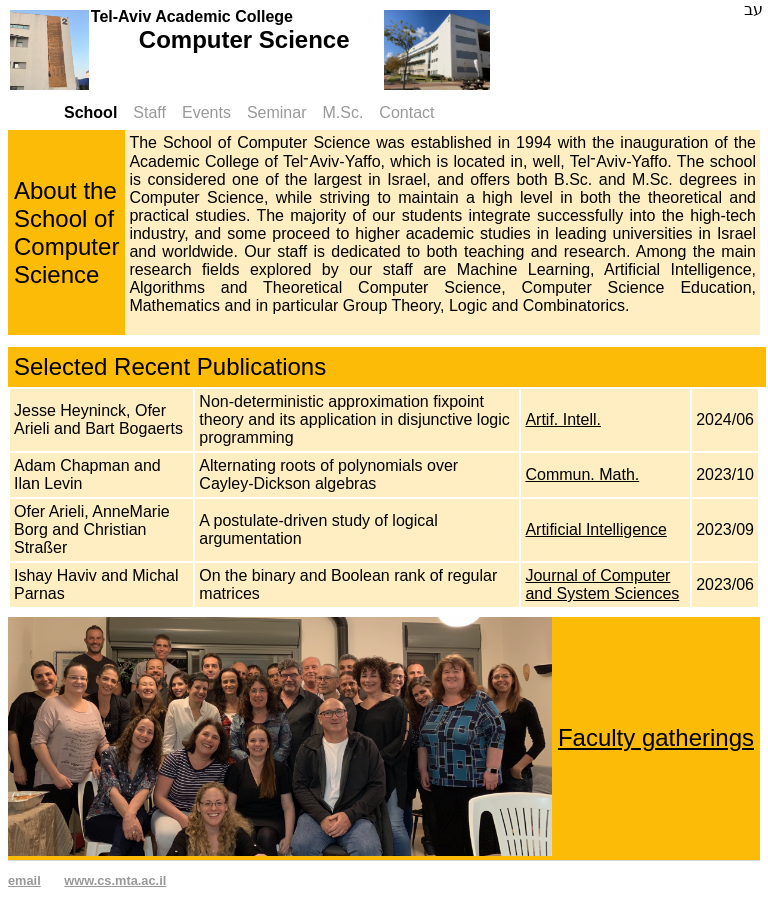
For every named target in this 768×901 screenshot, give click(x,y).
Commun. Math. (582, 474)
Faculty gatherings (656, 737)
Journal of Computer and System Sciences (602, 584)
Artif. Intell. (563, 419)
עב (753, 9)
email (24, 880)
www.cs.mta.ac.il (115, 880)
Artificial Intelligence (595, 529)
